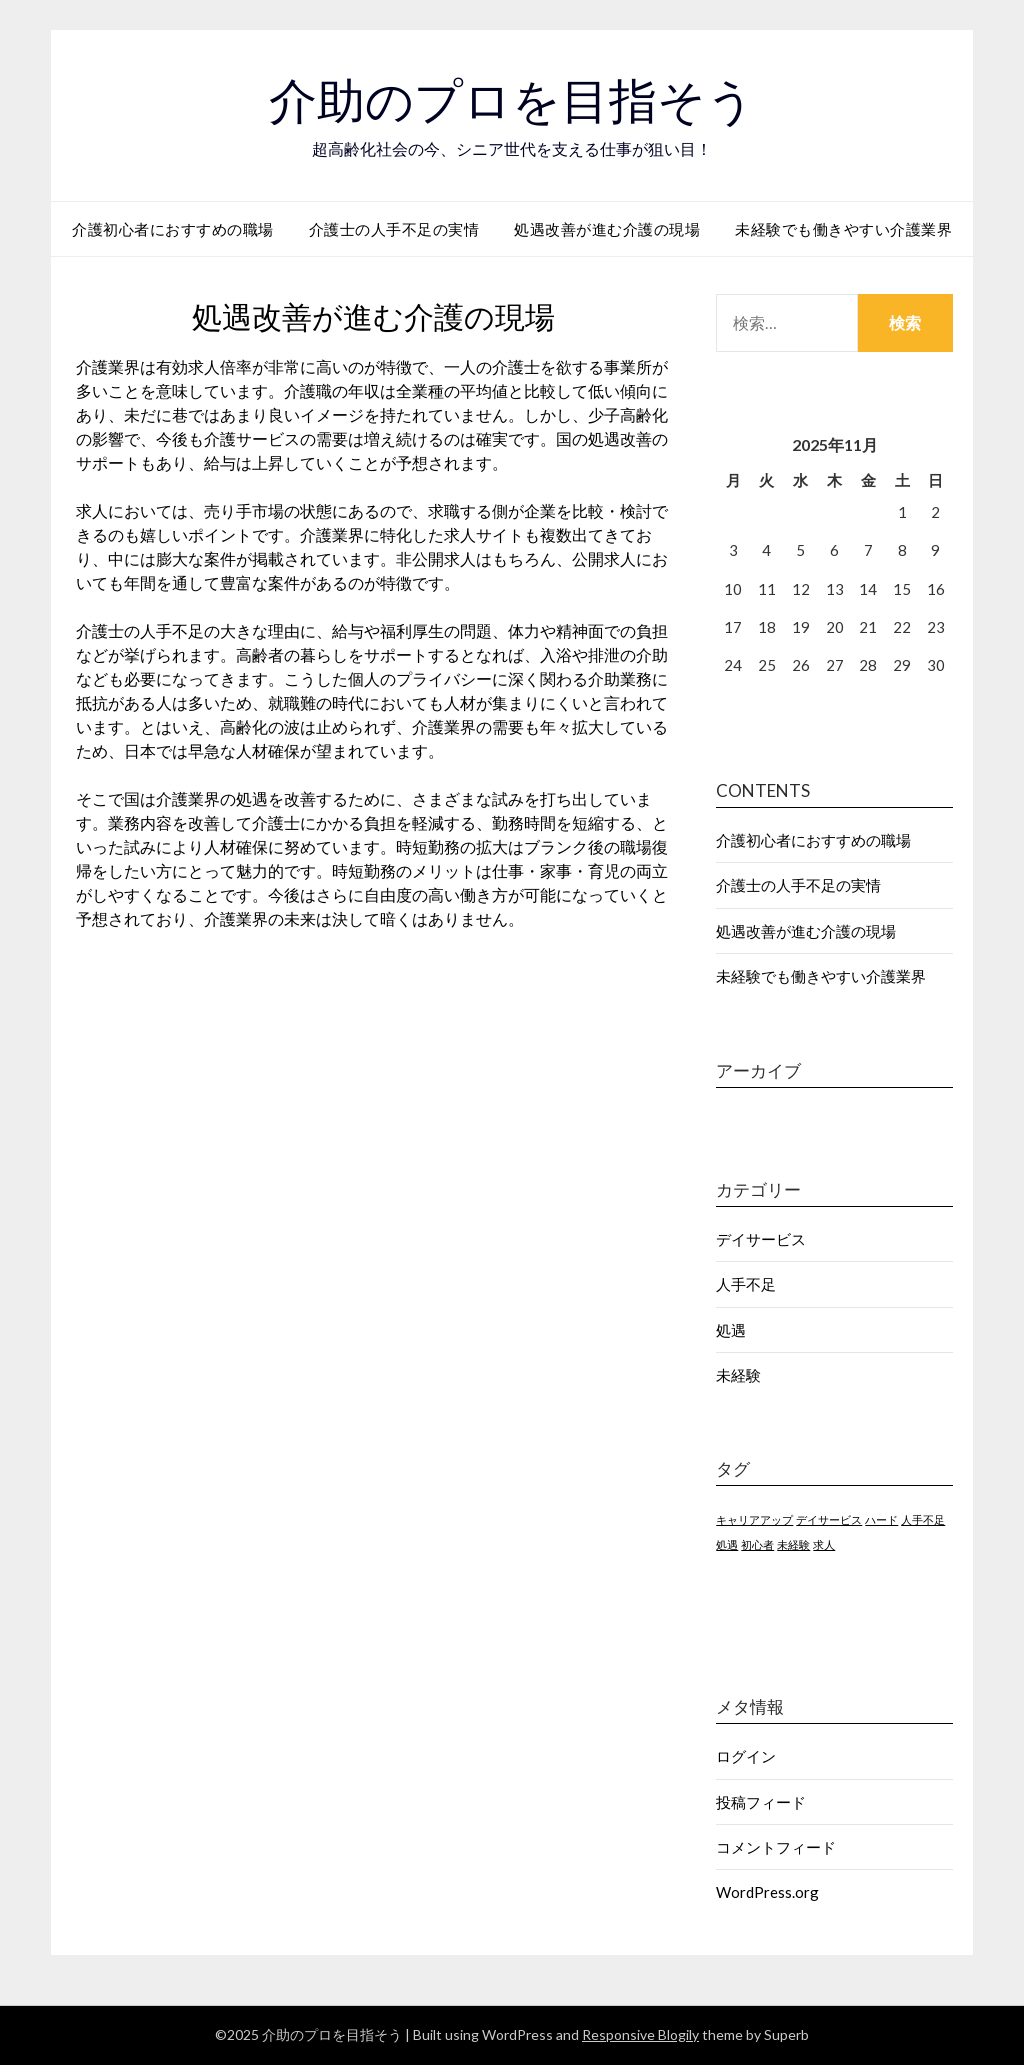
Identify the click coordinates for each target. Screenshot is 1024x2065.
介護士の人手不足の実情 (394, 229)
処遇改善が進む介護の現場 (607, 229)
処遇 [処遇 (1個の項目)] (727, 1544)
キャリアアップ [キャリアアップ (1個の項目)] (754, 1519)
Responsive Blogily (640, 2034)
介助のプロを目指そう (512, 101)
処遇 (731, 1330)
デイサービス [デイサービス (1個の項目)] (829, 1519)
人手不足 (746, 1284)
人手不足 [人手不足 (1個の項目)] (923, 1519)
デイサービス (761, 1239)
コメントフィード (776, 1847)
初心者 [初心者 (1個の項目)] (757, 1544)
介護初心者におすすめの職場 (173, 229)
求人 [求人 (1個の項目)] (824, 1544)
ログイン (746, 1756)
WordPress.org (767, 1892)
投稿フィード (761, 1802)
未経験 (738, 1375)
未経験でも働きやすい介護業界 (843, 229)
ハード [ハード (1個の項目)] (881, 1519)
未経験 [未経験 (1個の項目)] (793, 1544)
